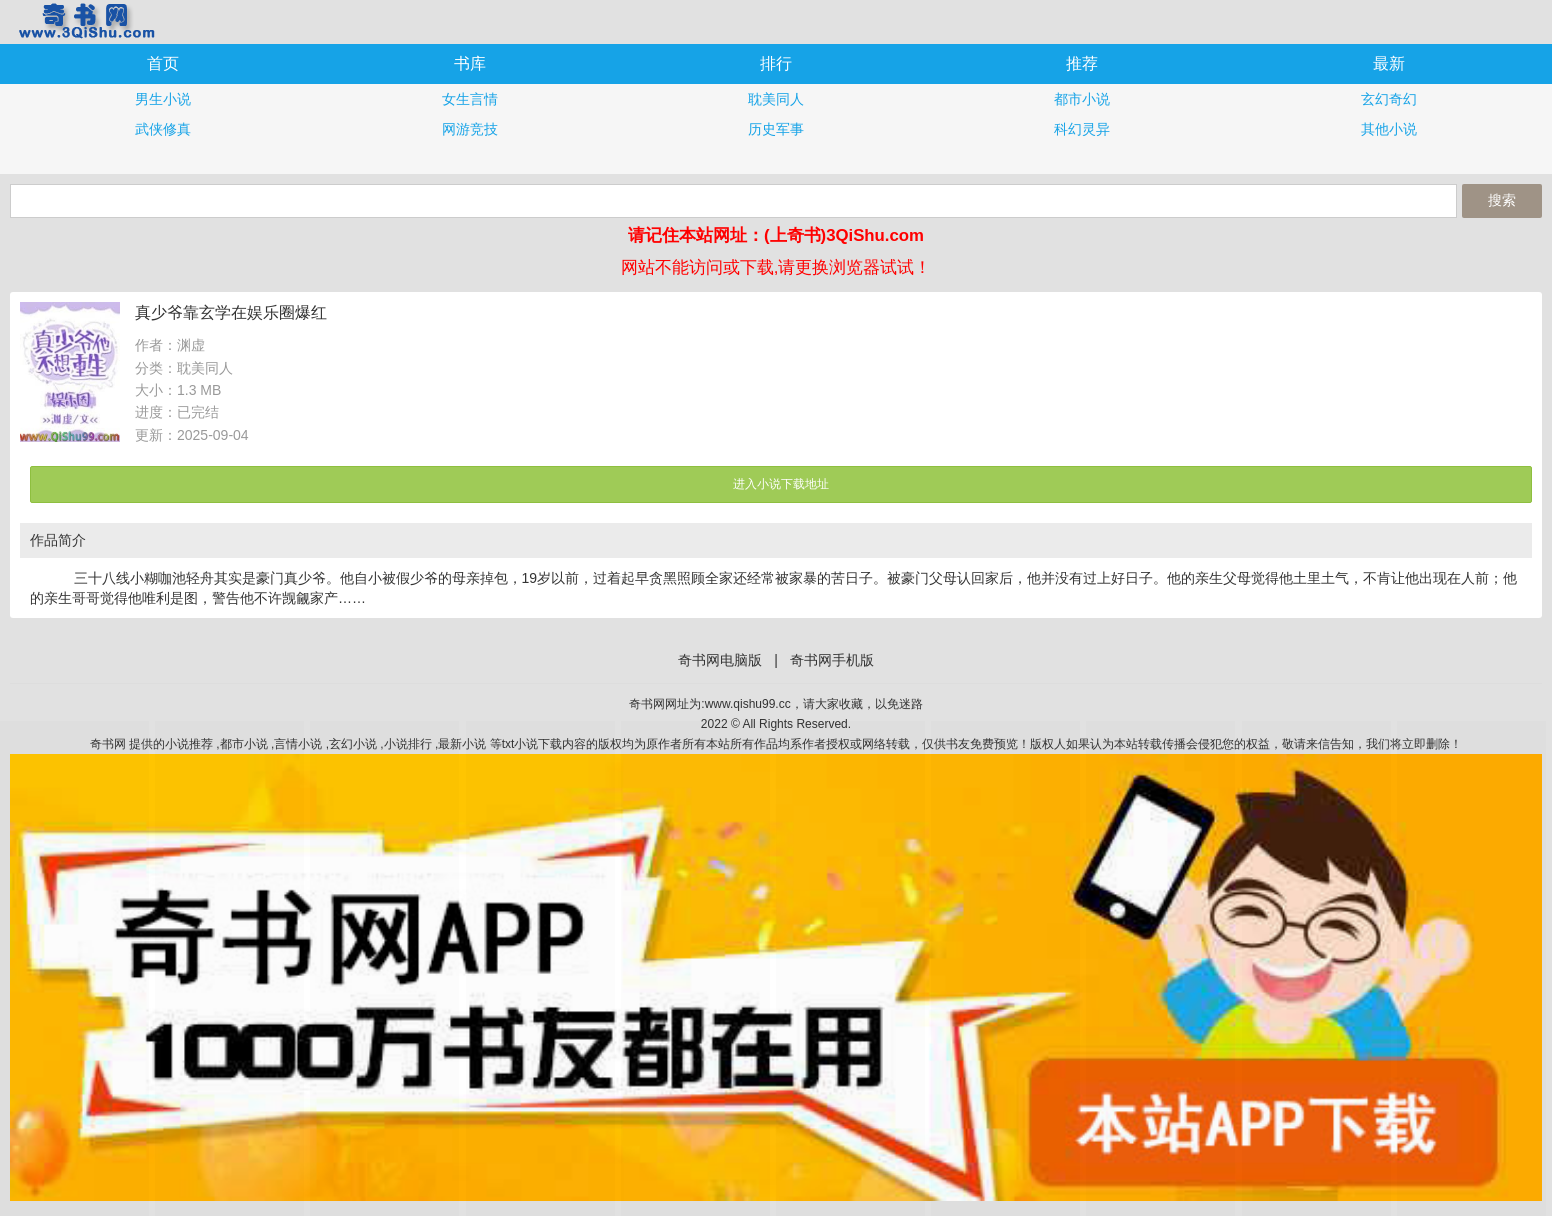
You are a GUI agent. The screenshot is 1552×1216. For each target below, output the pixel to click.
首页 (163, 63)
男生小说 (163, 99)
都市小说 (1082, 99)
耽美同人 (776, 99)
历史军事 (776, 129)
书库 (470, 63)
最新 (1389, 63)
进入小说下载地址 (781, 484)
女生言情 (470, 99)
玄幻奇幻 (1389, 99)
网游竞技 (470, 129)
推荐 (1082, 63)
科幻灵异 (1082, 129)
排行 (776, 63)
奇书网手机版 (85, 20)
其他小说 (1389, 129)
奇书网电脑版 (720, 660)
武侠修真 (163, 129)
